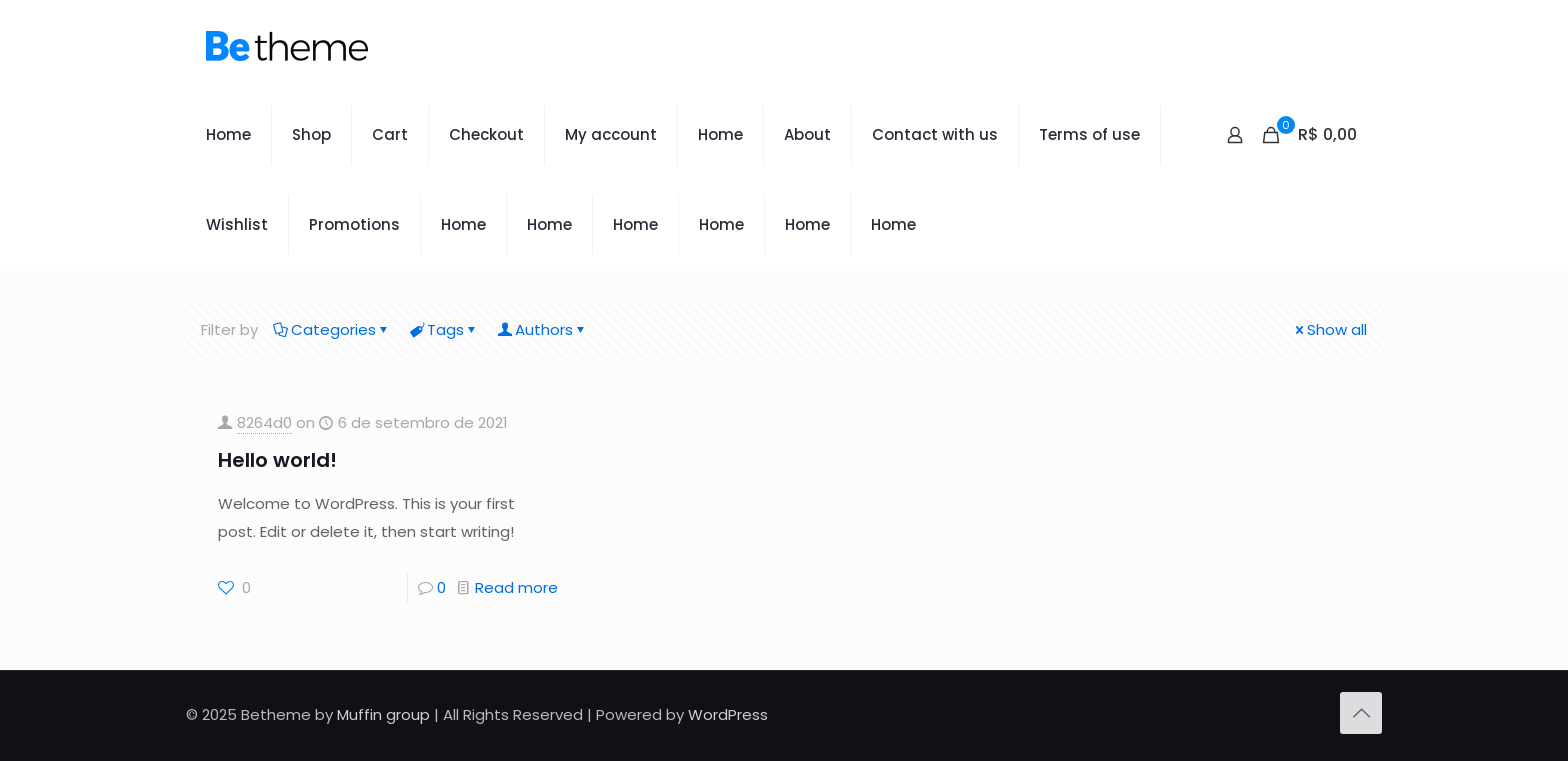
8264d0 (264, 422)
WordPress (728, 714)
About (807, 134)
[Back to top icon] (1361, 713)
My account (611, 134)
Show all (1329, 329)
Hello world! (277, 460)
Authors (542, 329)
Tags (444, 329)
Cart (390, 134)
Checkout (486, 134)
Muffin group (383, 714)
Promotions (354, 224)
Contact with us (935, 134)
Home (228, 134)
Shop (311, 134)
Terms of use (1089, 134)
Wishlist (237, 224)
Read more (516, 587)
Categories (332, 329)
